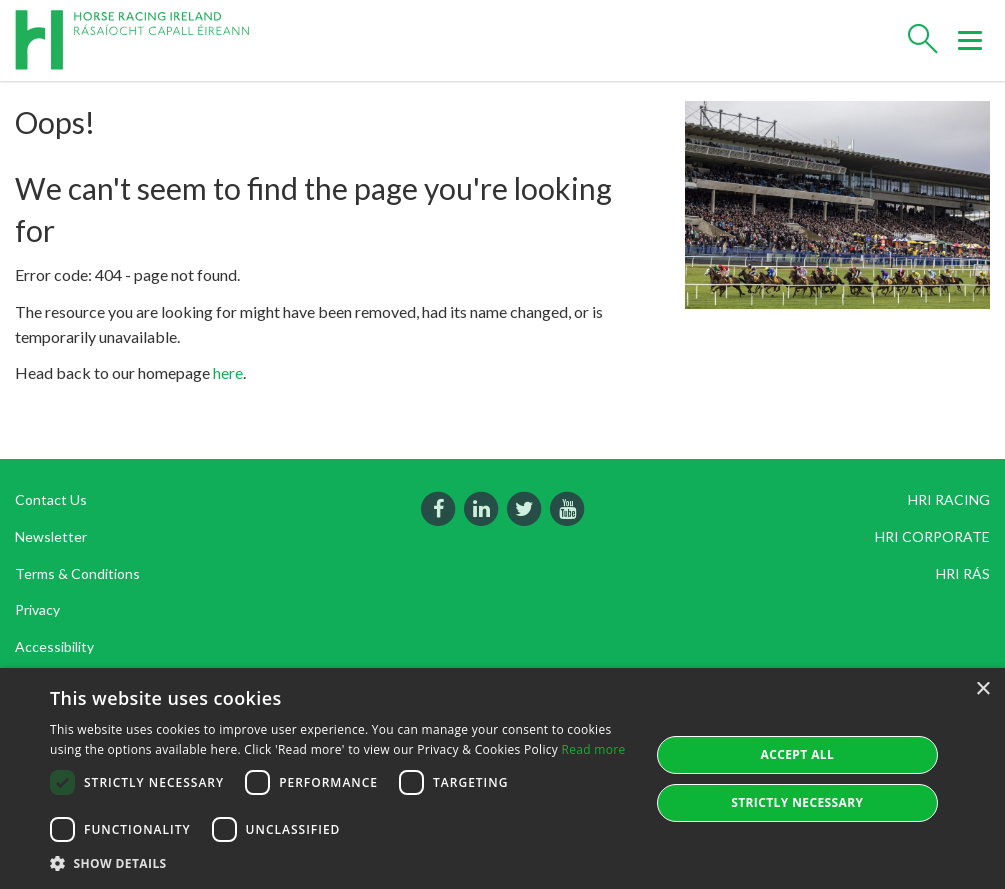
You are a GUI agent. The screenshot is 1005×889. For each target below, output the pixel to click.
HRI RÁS (963, 573)
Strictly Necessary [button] (797, 802)
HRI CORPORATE (932, 536)
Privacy (37, 609)
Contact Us (51, 499)
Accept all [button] (797, 754)
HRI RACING (949, 499)
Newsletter (51, 536)
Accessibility (54, 646)
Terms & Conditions (77, 573)
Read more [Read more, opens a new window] (594, 749)
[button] (341, 863)
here (228, 372)
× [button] (982, 689)
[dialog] (502, 778)
